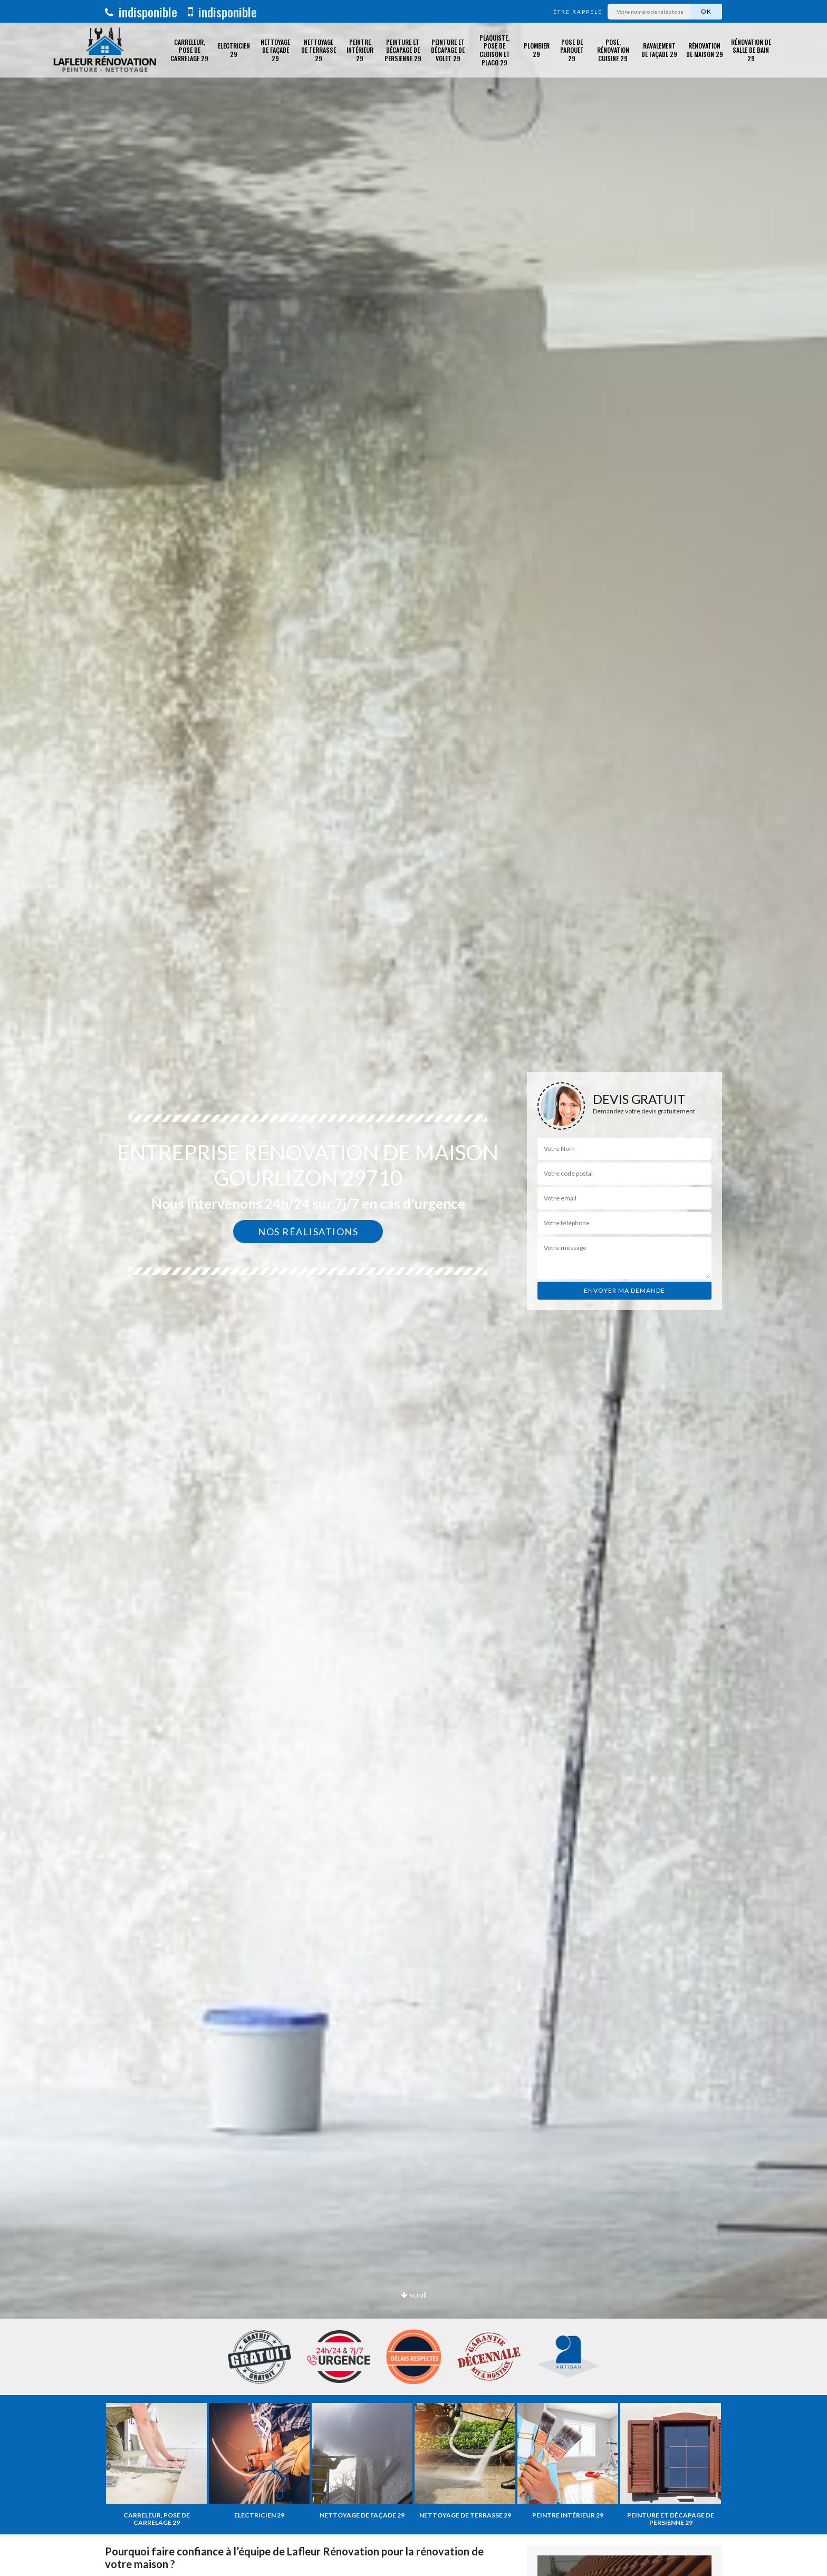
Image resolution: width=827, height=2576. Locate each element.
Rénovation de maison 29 (704, 50)
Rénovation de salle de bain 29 (751, 50)
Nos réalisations (308, 1231)
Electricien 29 (234, 50)
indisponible (141, 11)
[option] (413, 1288)
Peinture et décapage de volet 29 (448, 50)
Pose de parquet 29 (572, 50)
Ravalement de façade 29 (659, 50)
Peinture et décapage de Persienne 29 (402, 50)
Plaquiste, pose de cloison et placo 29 (494, 50)
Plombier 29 (537, 50)
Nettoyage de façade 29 (275, 50)
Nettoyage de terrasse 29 (318, 50)
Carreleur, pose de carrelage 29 (189, 50)
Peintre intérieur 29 (360, 50)
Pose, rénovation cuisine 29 (613, 50)
